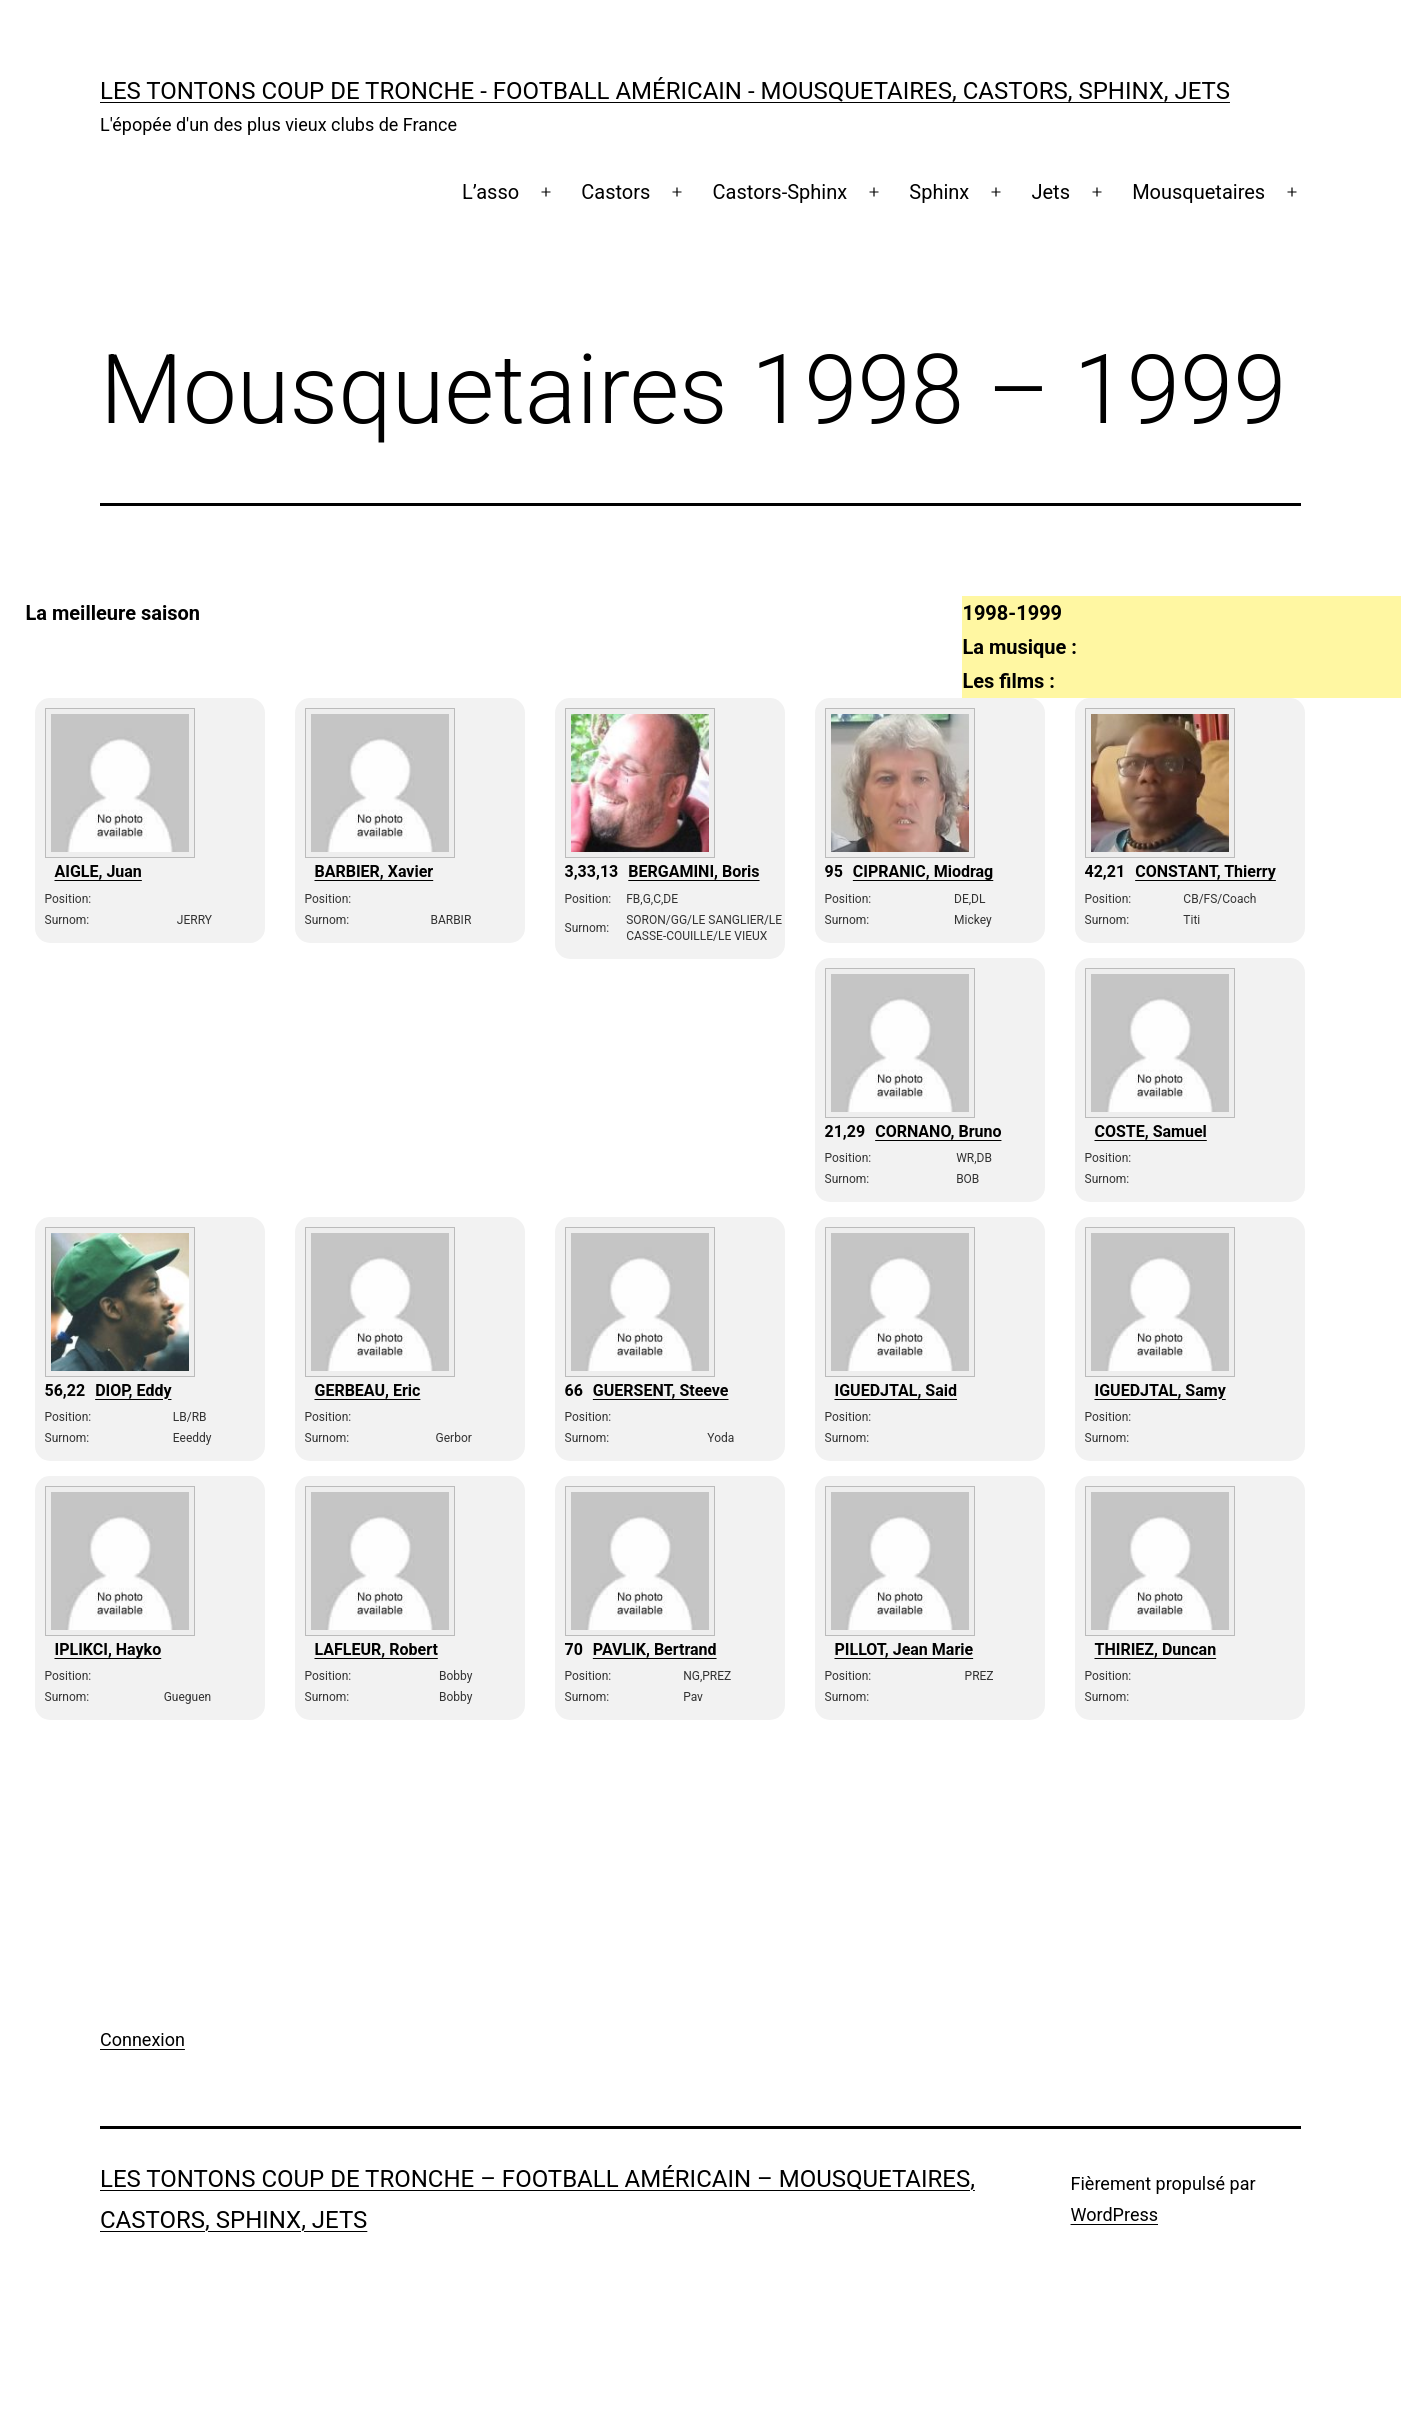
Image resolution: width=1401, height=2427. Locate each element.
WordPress (1114, 2214)
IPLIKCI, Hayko (108, 1649)
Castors (615, 192)
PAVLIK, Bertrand (655, 1649)
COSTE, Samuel (1151, 1131)
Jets (1050, 192)
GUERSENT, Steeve (661, 1390)
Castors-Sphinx (780, 192)
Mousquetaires (1198, 192)
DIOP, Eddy (133, 1390)
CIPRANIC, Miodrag (923, 871)
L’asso (490, 192)
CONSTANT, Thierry (1205, 871)
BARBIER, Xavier (374, 871)
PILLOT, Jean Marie (904, 1649)
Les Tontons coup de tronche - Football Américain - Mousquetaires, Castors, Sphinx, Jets (665, 91)
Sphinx (939, 192)
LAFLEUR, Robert (376, 1649)
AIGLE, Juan (98, 871)
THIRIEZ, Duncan (1156, 1649)
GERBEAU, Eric (368, 1390)
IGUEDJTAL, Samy (1160, 1390)
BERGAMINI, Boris (693, 871)
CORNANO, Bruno (938, 1131)
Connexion (142, 2039)
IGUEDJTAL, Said (896, 1390)
